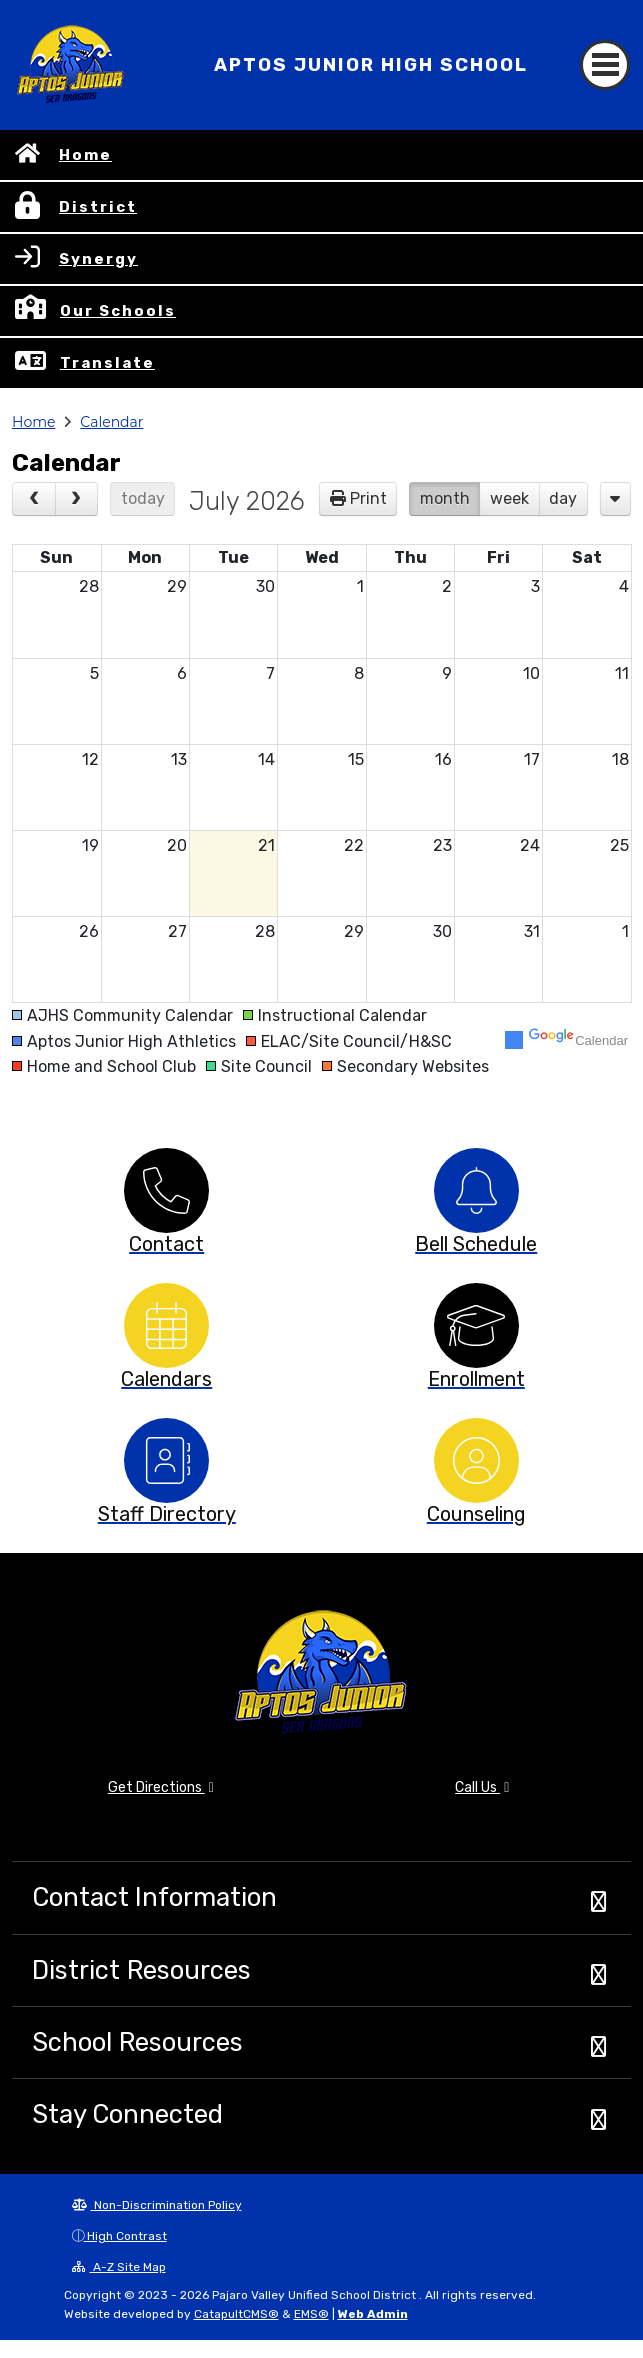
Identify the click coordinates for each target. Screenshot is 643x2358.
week (509, 498)
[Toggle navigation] (605, 65)
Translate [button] (107, 363)
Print (368, 498)
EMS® (311, 2314)
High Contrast (127, 2236)
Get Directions (161, 1787)
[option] (167, 1190)
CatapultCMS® (236, 2314)
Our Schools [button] (118, 311)
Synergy (98, 259)
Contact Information (154, 1897)
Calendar (111, 422)
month (445, 498)
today (143, 498)
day (563, 498)
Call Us (482, 1787)
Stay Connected (127, 2114)
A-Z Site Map (119, 2267)
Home (85, 155)
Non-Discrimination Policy (157, 2205)
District (98, 207)
